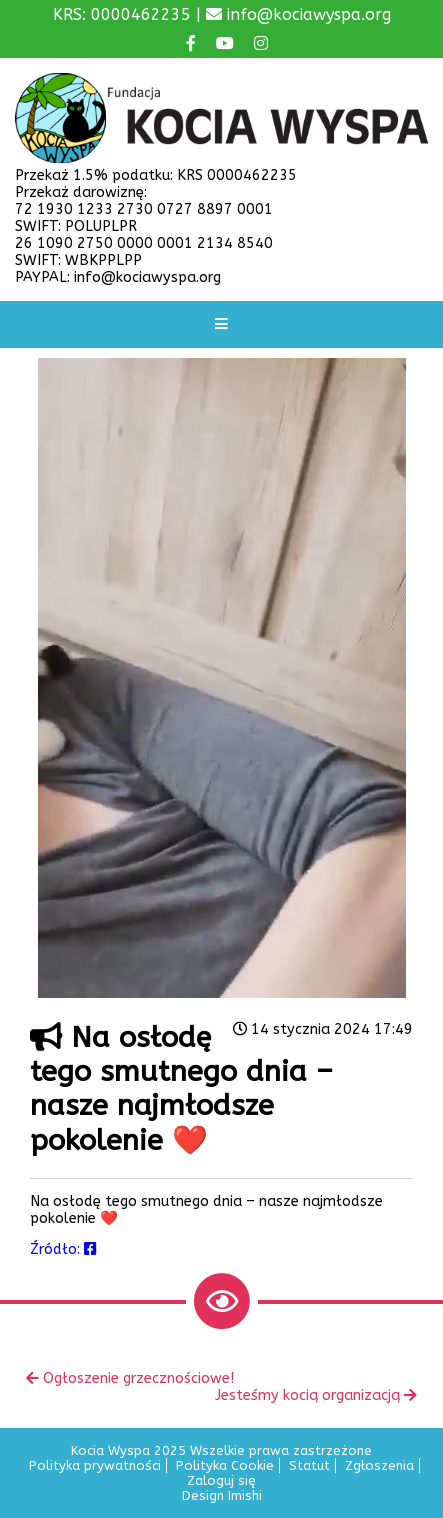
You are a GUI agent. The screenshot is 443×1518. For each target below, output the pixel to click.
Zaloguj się (221, 1480)
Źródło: (63, 1249)
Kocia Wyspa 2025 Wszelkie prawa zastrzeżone (221, 1450)
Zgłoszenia (379, 1465)
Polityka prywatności (95, 1465)
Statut (309, 1465)
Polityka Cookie (225, 1465)
